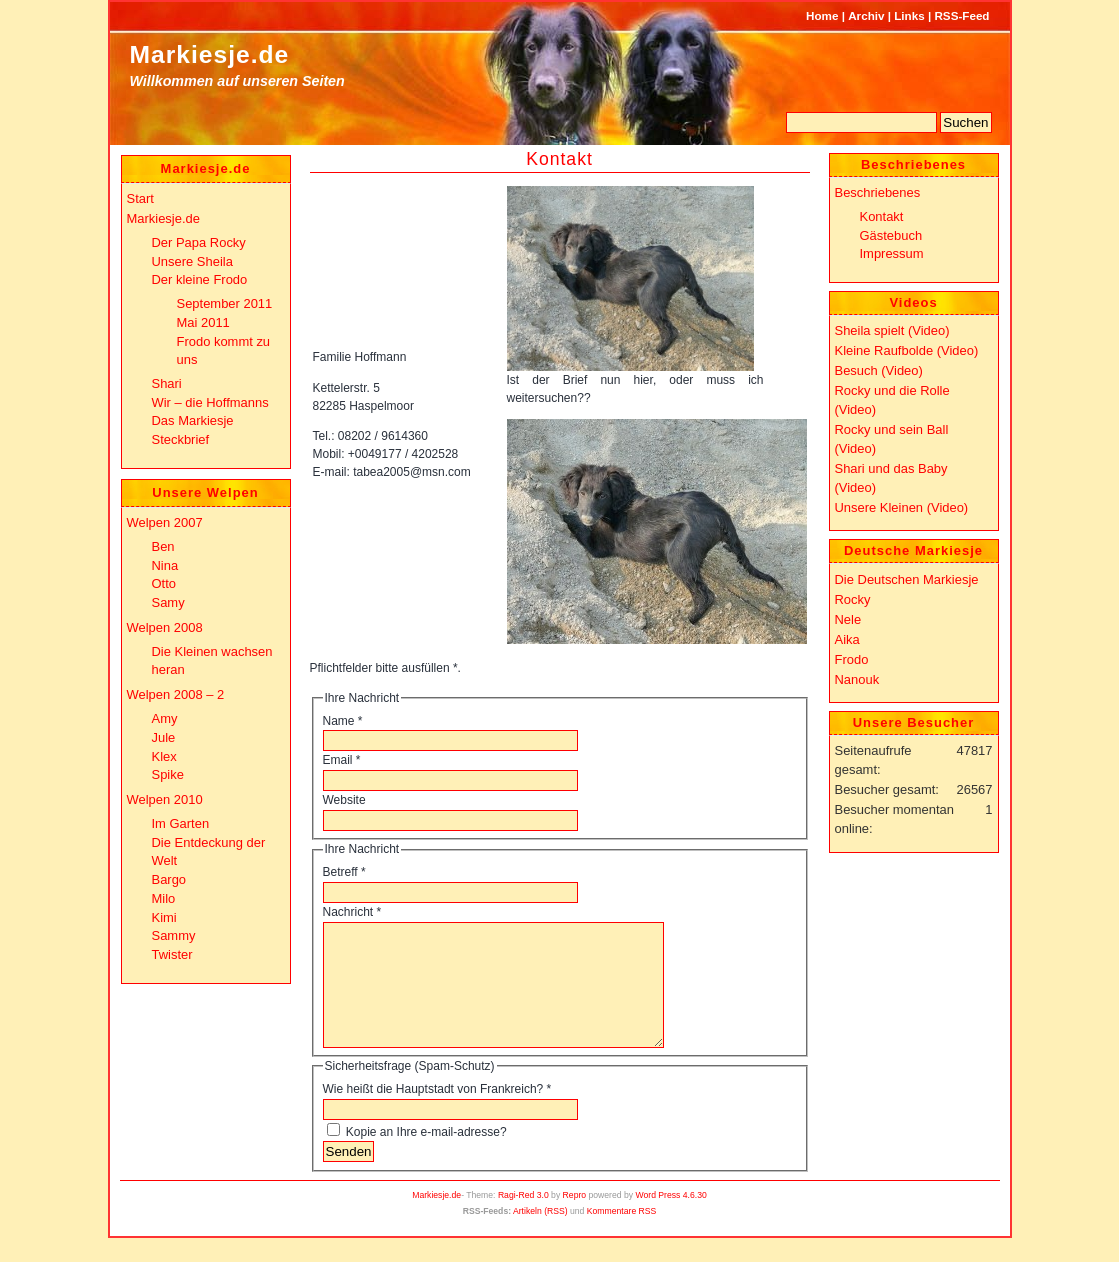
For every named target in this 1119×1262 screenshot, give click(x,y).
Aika (847, 639)
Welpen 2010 (165, 799)
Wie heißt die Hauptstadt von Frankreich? (437, 1113)
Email (342, 760)
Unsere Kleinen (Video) (902, 507)
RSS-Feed (961, 15)
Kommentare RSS (622, 1235)
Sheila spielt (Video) (892, 330)
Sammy (174, 935)
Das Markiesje (193, 420)
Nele (848, 619)
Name (343, 721)
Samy (168, 602)
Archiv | (869, 15)
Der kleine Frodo (200, 279)
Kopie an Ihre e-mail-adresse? (426, 1156)
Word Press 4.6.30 (671, 1219)
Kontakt (559, 159)
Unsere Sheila (192, 261)
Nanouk (857, 679)
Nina (165, 565)
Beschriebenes (878, 192)
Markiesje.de (210, 54)
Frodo (852, 659)
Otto (164, 583)
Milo (164, 898)
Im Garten (181, 823)
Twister (172, 954)
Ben (163, 546)
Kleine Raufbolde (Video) (907, 350)
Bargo (169, 879)
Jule (164, 737)
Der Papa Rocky (199, 242)
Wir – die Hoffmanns (210, 402)
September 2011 (225, 303)
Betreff (344, 872)
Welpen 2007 (165, 522)
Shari (167, 383)
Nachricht (352, 912)
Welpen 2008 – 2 (176, 694)
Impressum (892, 253)
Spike (168, 774)
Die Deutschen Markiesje (907, 579)
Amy (165, 718)
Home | (825, 15)
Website (344, 800)
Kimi (164, 917)
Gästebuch (891, 235)
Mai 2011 (203, 322)
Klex (164, 756)
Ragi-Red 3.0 (523, 1219)
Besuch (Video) (879, 370)
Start (140, 198)
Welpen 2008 (165, 627)
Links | (912, 15)
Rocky (853, 599)
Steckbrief (181, 439)
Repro (575, 1219)
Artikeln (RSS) (540, 1235)
